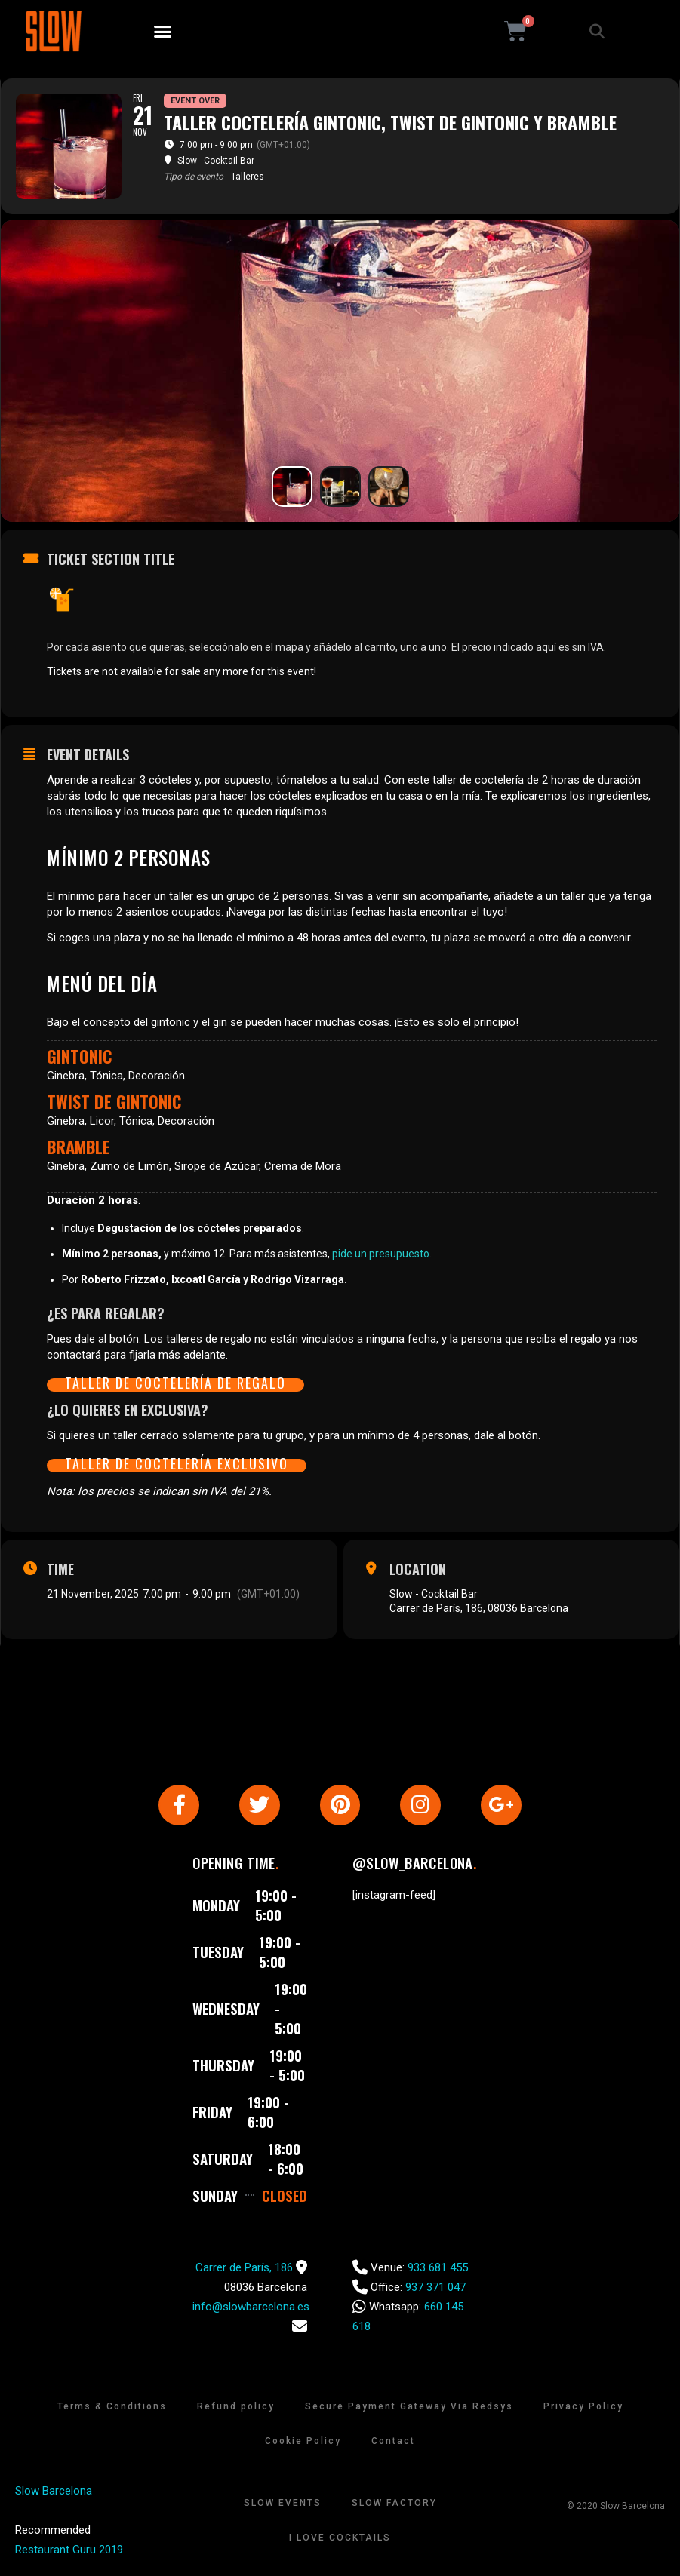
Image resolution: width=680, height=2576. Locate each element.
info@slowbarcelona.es (250, 2308)
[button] (163, 31)
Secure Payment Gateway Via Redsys (409, 2408)
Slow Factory (394, 2504)
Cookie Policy (303, 2442)
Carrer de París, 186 (244, 2269)
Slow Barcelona (53, 2492)
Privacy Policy (583, 2408)
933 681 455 (438, 2269)
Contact (393, 2442)
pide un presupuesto (380, 1254)
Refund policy (236, 2408)
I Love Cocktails (340, 2539)
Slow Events (283, 2504)
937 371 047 (435, 2288)
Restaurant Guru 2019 (69, 2551)
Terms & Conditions (112, 2408)
